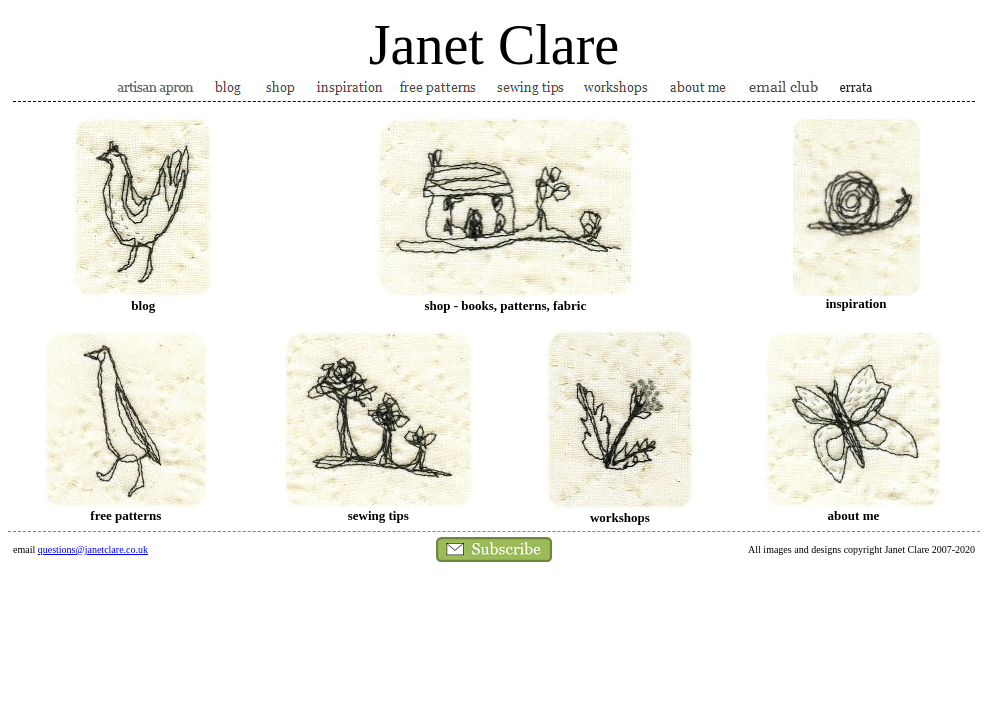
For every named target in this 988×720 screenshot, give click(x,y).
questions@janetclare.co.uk (93, 549)
